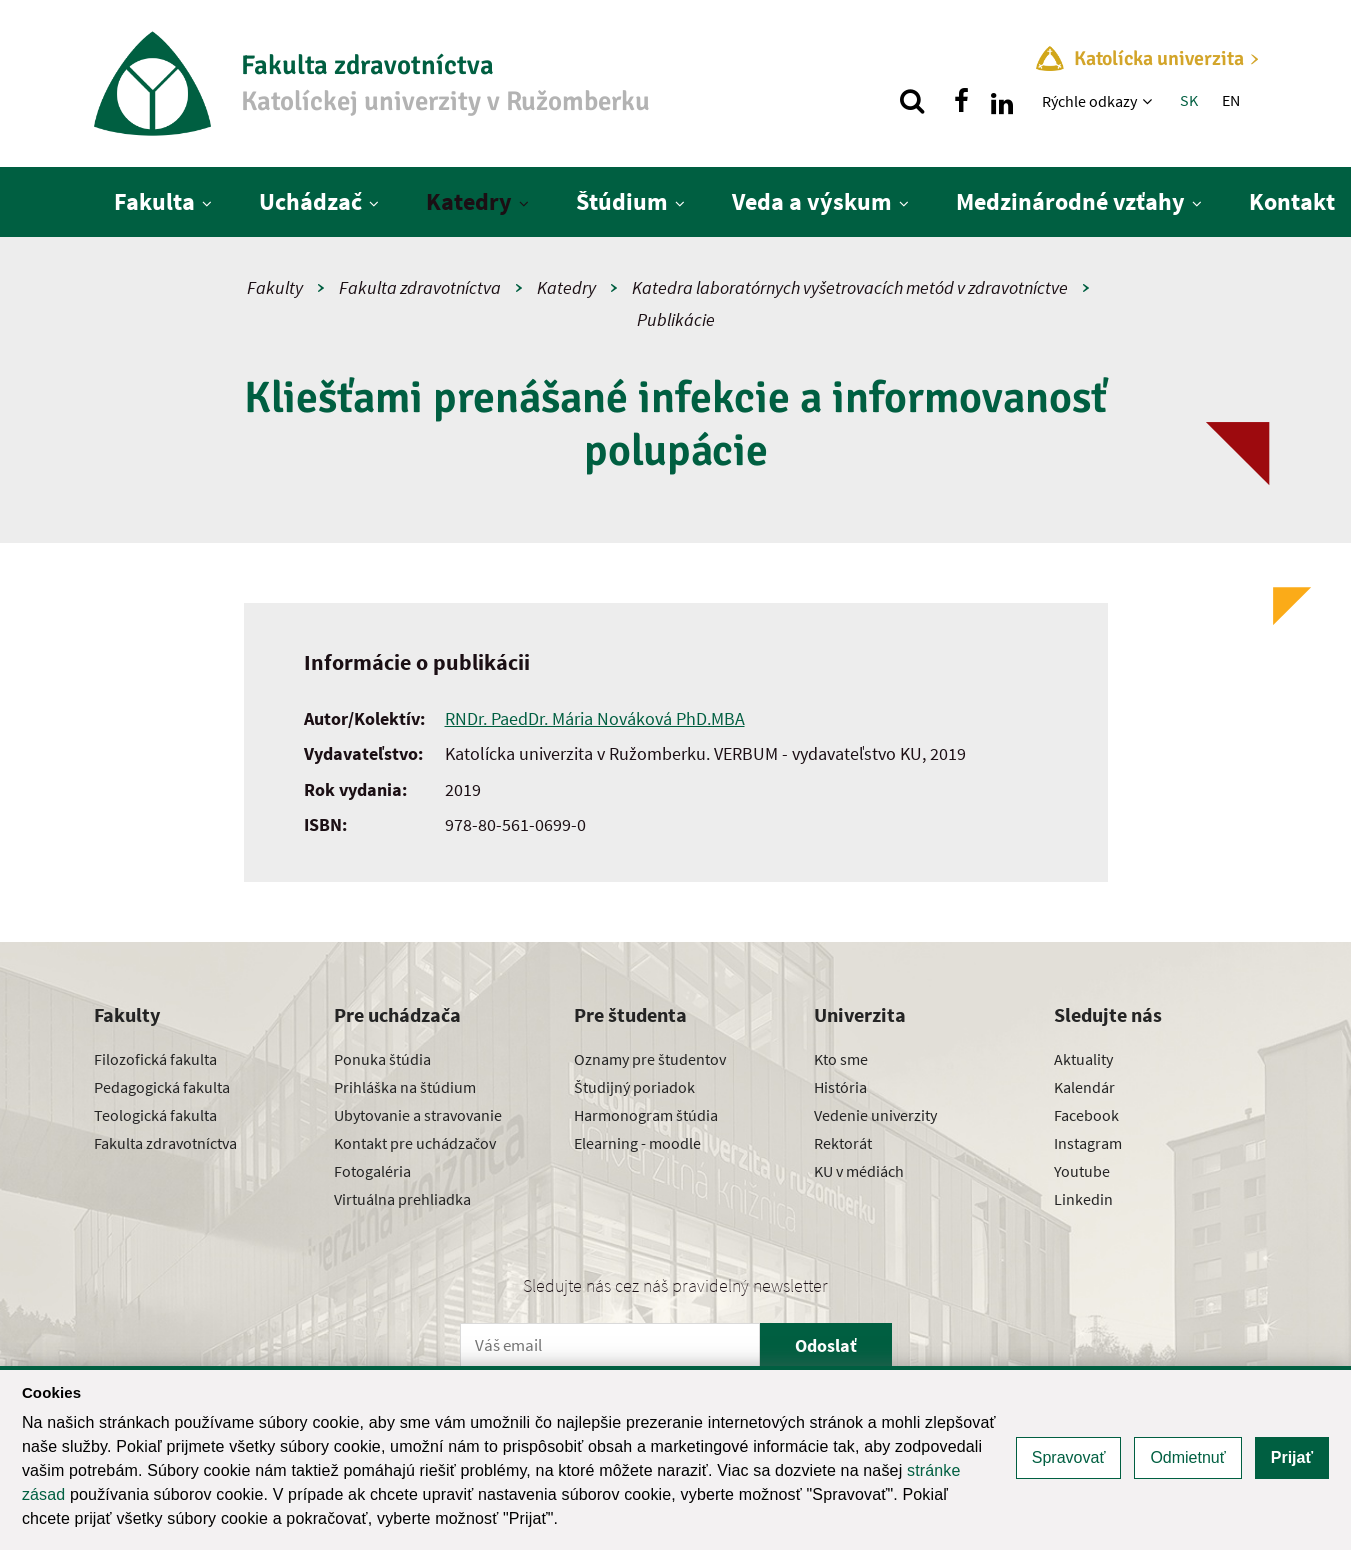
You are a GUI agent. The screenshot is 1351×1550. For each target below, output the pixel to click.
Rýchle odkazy (1089, 101)
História (840, 1087)
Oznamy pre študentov (650, 1059)
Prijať (1292, 1457)
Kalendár (1084, 1087)
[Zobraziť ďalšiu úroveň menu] (1149, 101)
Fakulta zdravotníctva (420, 287)
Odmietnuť (1187, 1457)
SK (1189, 100)
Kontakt (1292, 201)
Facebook (1086, 1115)
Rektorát (843, 1143)
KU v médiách (859, 1171)
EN (1231, 100)
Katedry (469, 201)
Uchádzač (310, 201)
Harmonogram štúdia (646, 1115)
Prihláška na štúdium (405, 1087)
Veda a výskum (812, 201)
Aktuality (1083, 1059)
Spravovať (1069, 1457)
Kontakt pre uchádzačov (415, 1143)
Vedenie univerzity (875, 1115)
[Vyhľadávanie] (912, 101)
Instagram (1088, 1143)
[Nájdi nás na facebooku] (962, 101)
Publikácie (676, 319)
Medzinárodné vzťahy (1070, 201)
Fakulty (275, 287)
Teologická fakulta (155, 1115)
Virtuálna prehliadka (402, 1199)
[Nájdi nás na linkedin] (1002, 101)
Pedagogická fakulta (162, 1087)
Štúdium (622, 201)
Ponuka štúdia (382, 1059)
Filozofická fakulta (155, 1059)
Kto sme (841, 1059)
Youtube (1082, 1171)
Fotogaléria (372, 1171)
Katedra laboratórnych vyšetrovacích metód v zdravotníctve (850, 287)
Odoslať (826, 1345)
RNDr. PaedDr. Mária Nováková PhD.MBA (595, 718)
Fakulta (154, 201)
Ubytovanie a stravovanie (418, 1115)
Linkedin (1083, 1199)
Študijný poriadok (634, 1087)
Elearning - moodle (637, 1143)
